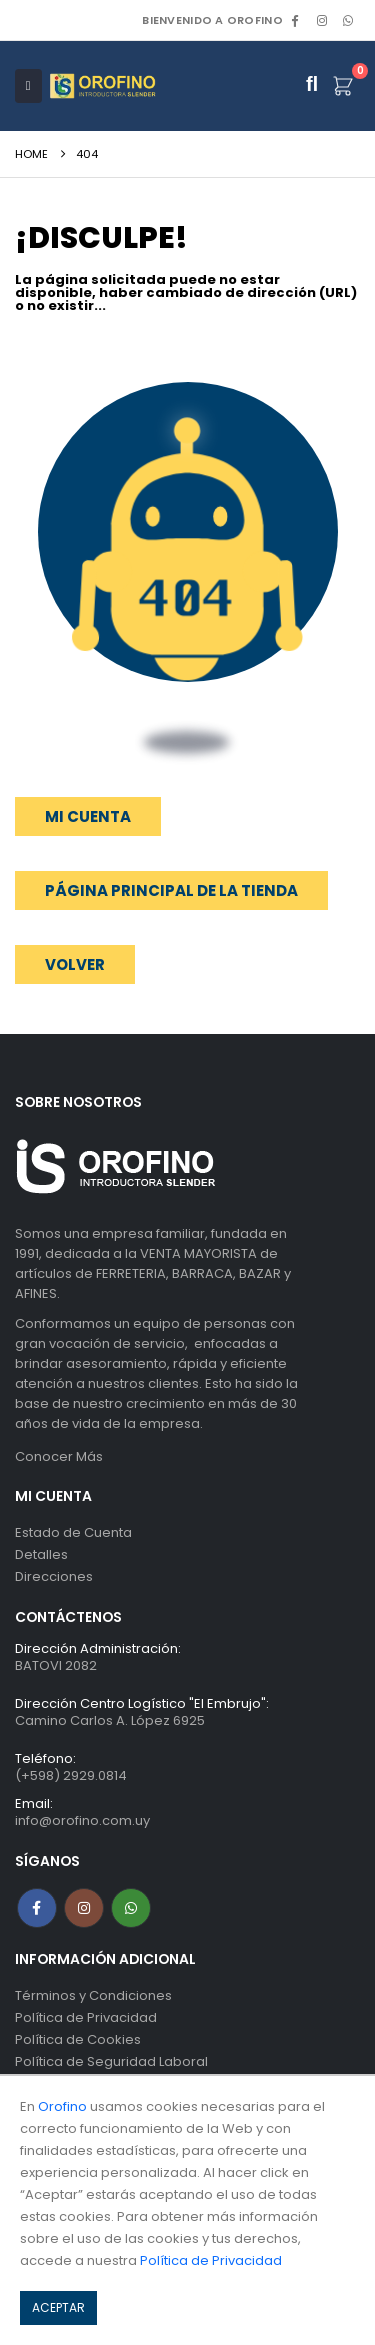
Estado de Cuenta (73, 1532)
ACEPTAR (58, 2307)
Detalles (41, 1554)
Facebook (37, 1908)
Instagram (84, 1908)
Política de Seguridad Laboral (111, 2061)
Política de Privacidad (86, 2017)
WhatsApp (348, 20)
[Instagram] (322, 20)
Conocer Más (59, 1456)
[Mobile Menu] (28, 86)
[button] (75, 964)
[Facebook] (295, 20)
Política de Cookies (78, 2039)
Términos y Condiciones (93, 1995)
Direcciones (54, 1576)
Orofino (62, 2106)
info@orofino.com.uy (82, 1820)
